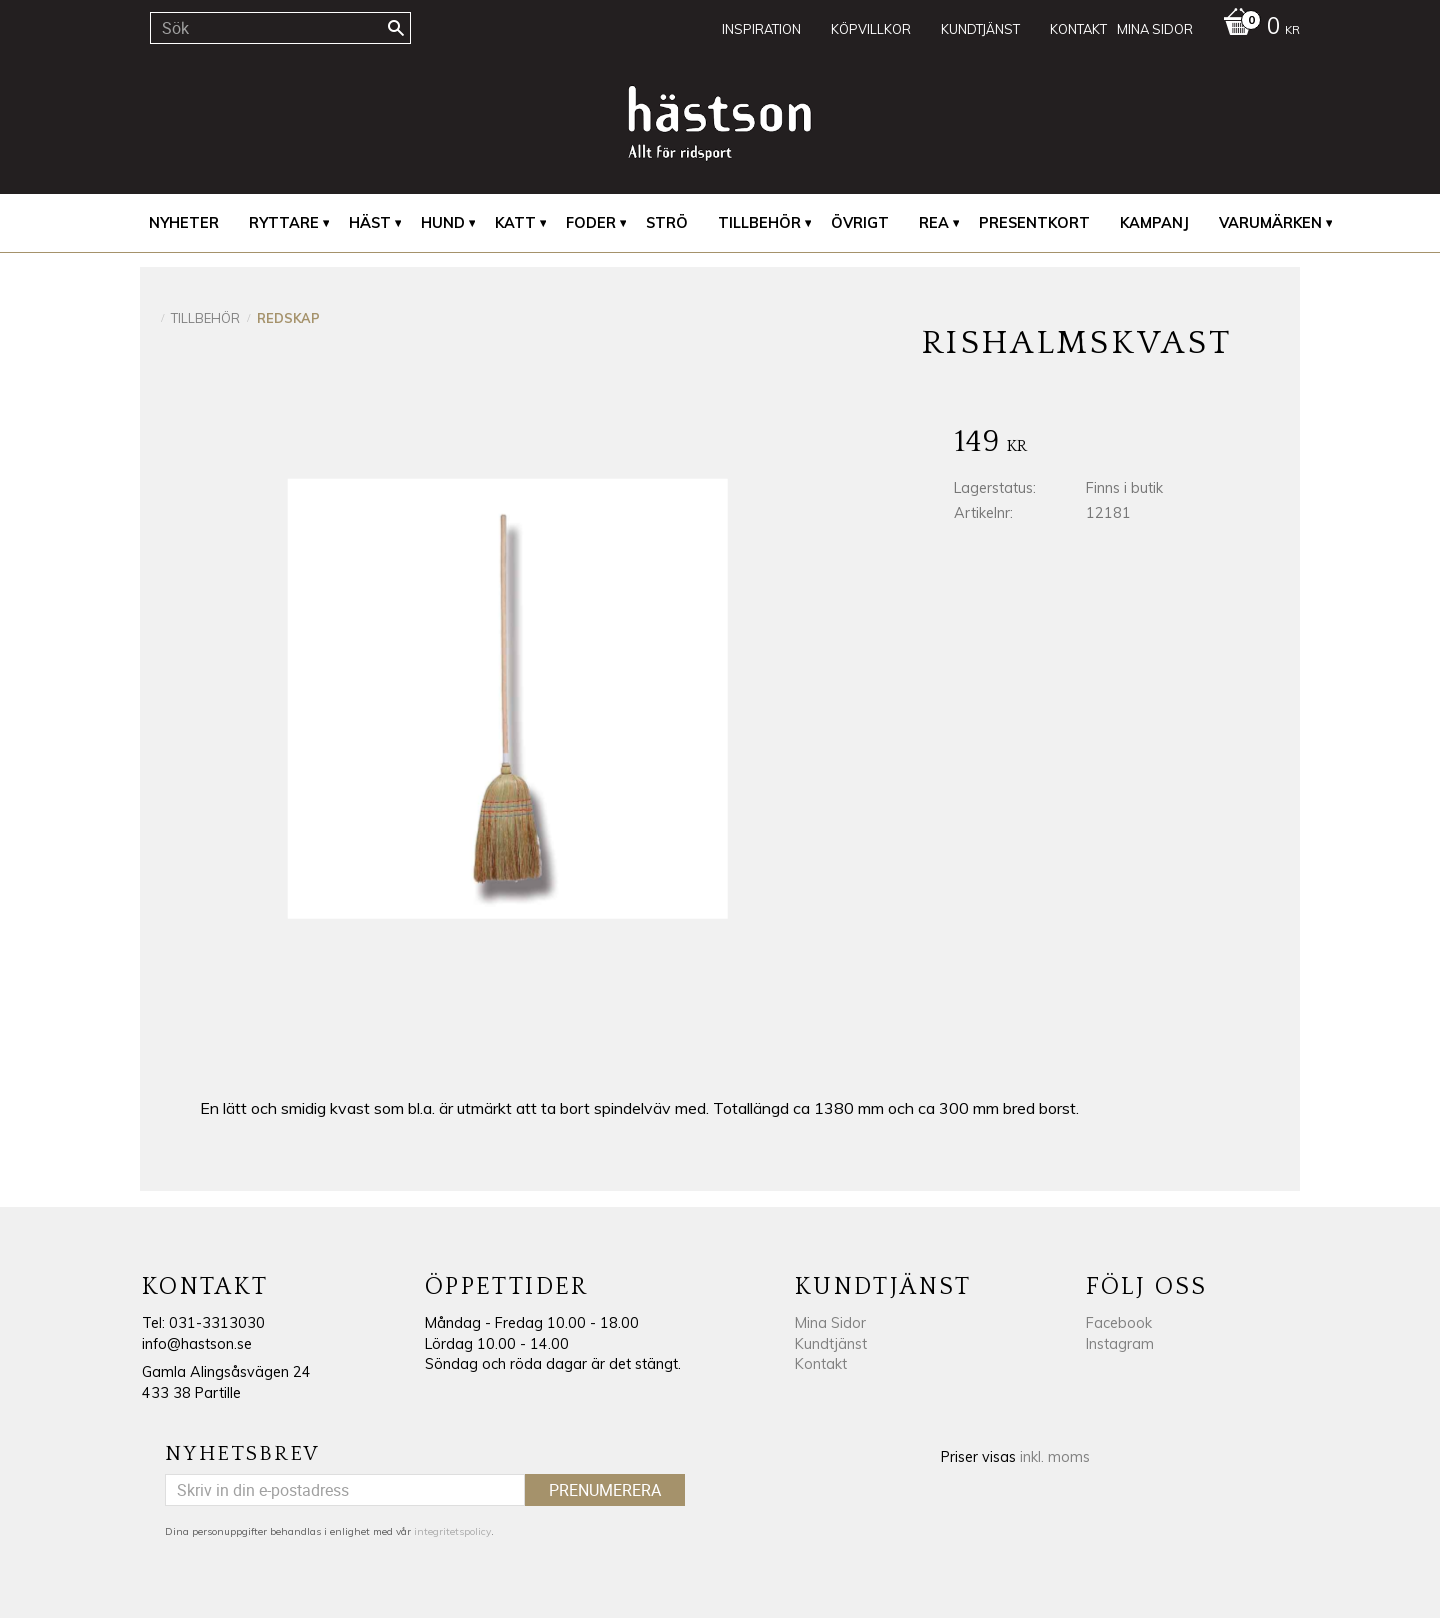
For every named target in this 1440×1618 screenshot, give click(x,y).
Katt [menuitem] (515, 223)
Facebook (1119, 1323)
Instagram (1120, 1344)
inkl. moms (1055, 1457)
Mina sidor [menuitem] (1155, 29)
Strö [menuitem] (667, 223)
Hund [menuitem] (443, 223)
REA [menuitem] (934, 223)
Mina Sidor (830, 1323)
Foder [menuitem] (591, 223)
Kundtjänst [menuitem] (980, 29)
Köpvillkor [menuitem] (871, 29)
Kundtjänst (831, 1344)
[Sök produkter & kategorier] (280, 28)
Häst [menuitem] (370, 223)
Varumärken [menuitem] (1270, 223)
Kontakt (821, 1364)
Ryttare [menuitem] (284, 223)
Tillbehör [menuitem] (759, 223)
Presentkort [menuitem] (1034, 223)
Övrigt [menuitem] (860, 223)
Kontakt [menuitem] (1078, 29)
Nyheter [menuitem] (184, 223)
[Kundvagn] (1256, 28)
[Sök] (396, 28)
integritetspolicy (452, 1531)
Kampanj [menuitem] (1154, 223)
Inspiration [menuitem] (761, 29)
